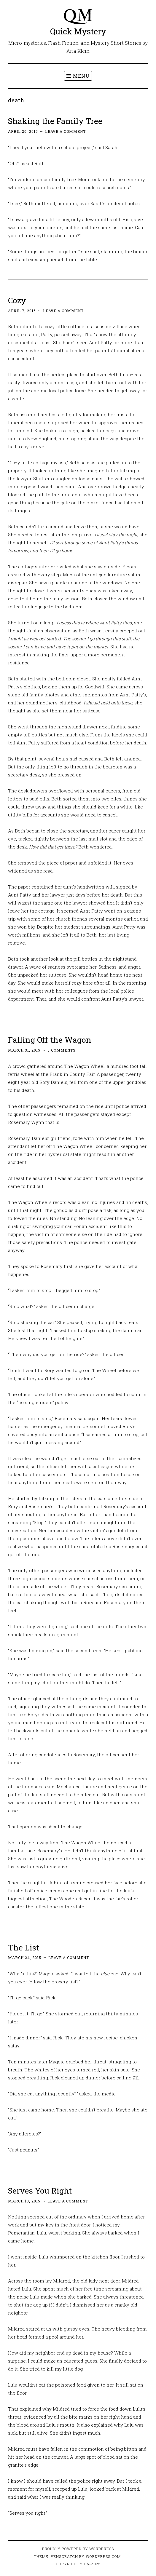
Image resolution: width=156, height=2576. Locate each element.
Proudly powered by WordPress (78, 2548)
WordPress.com (103, 2556)
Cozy (17, 300)
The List (23, 1947)
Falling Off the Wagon (49, 1039)
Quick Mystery (78, 31)
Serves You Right (40, 2190)
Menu (81, 76)
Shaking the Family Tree (55, 121)
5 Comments (61, 1050)
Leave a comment (65, 131)
